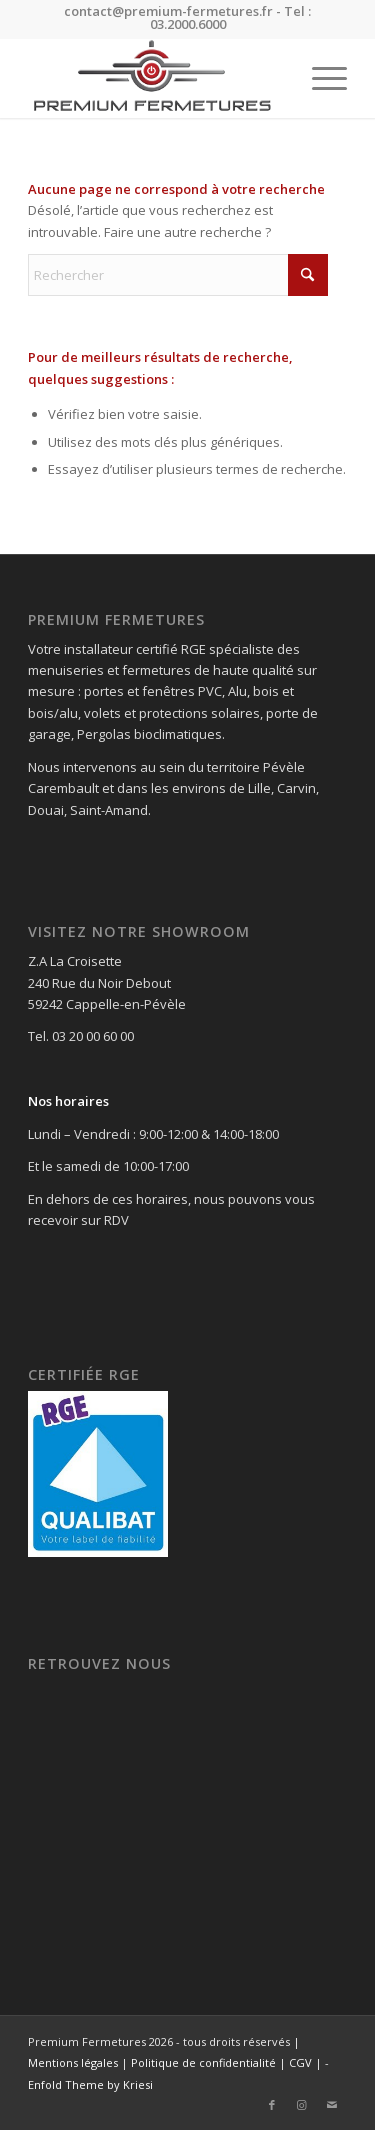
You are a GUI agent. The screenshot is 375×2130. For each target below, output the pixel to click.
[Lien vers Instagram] (302, 2105)
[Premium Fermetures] (155, 78)
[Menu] (319, 78)
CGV (300, 2062)
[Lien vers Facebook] (272, 2105)
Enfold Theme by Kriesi (90, 2084)
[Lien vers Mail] (332, 2105)
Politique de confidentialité (203, 2062)
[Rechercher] (178, 275)
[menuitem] (319, 78)
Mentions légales (73, 2062)
